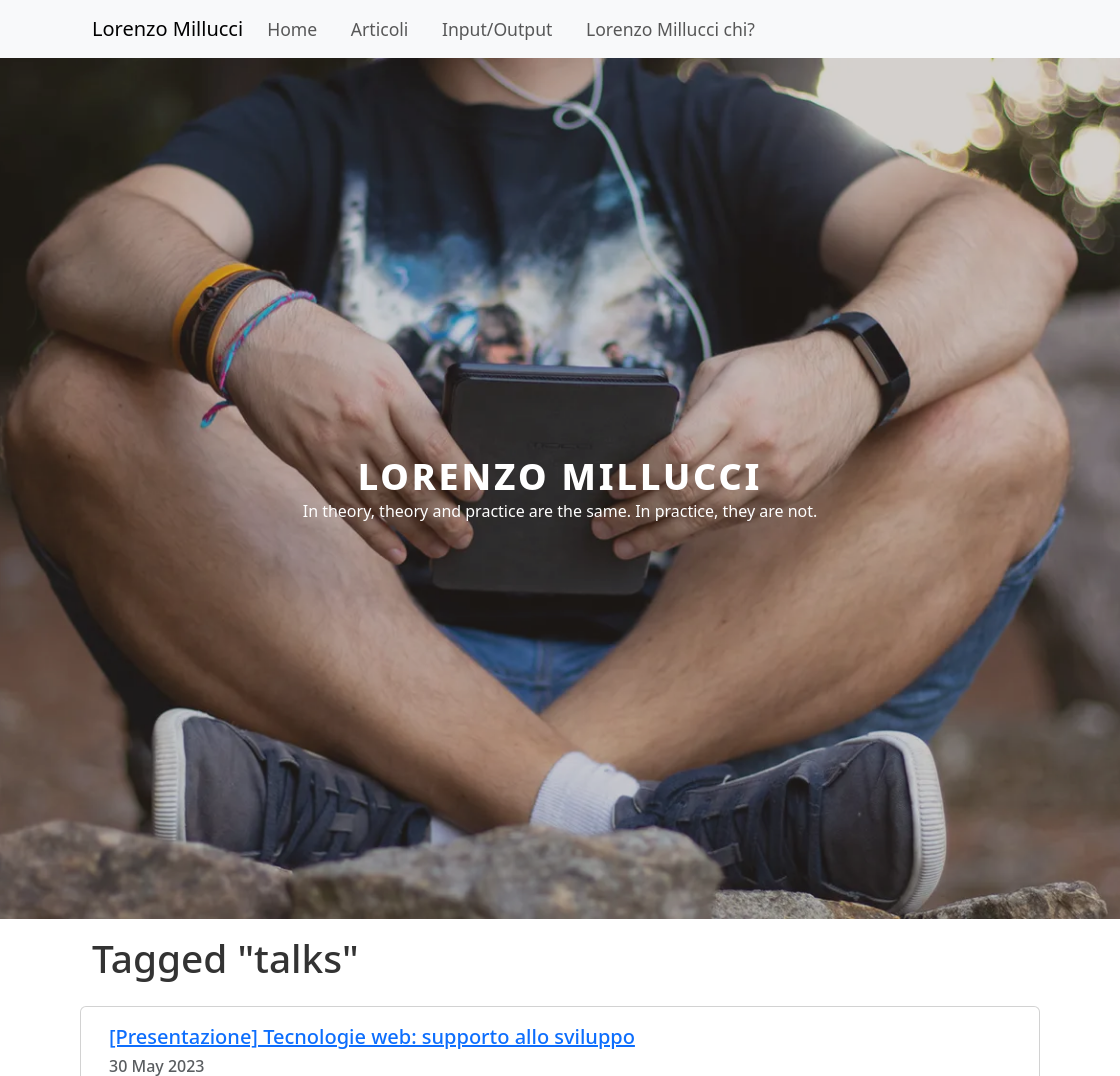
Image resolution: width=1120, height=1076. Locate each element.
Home (292, 29)
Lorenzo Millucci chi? (670, 29)
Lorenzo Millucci (167, 28)
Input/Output (497, 29)
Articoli (380, 29)
